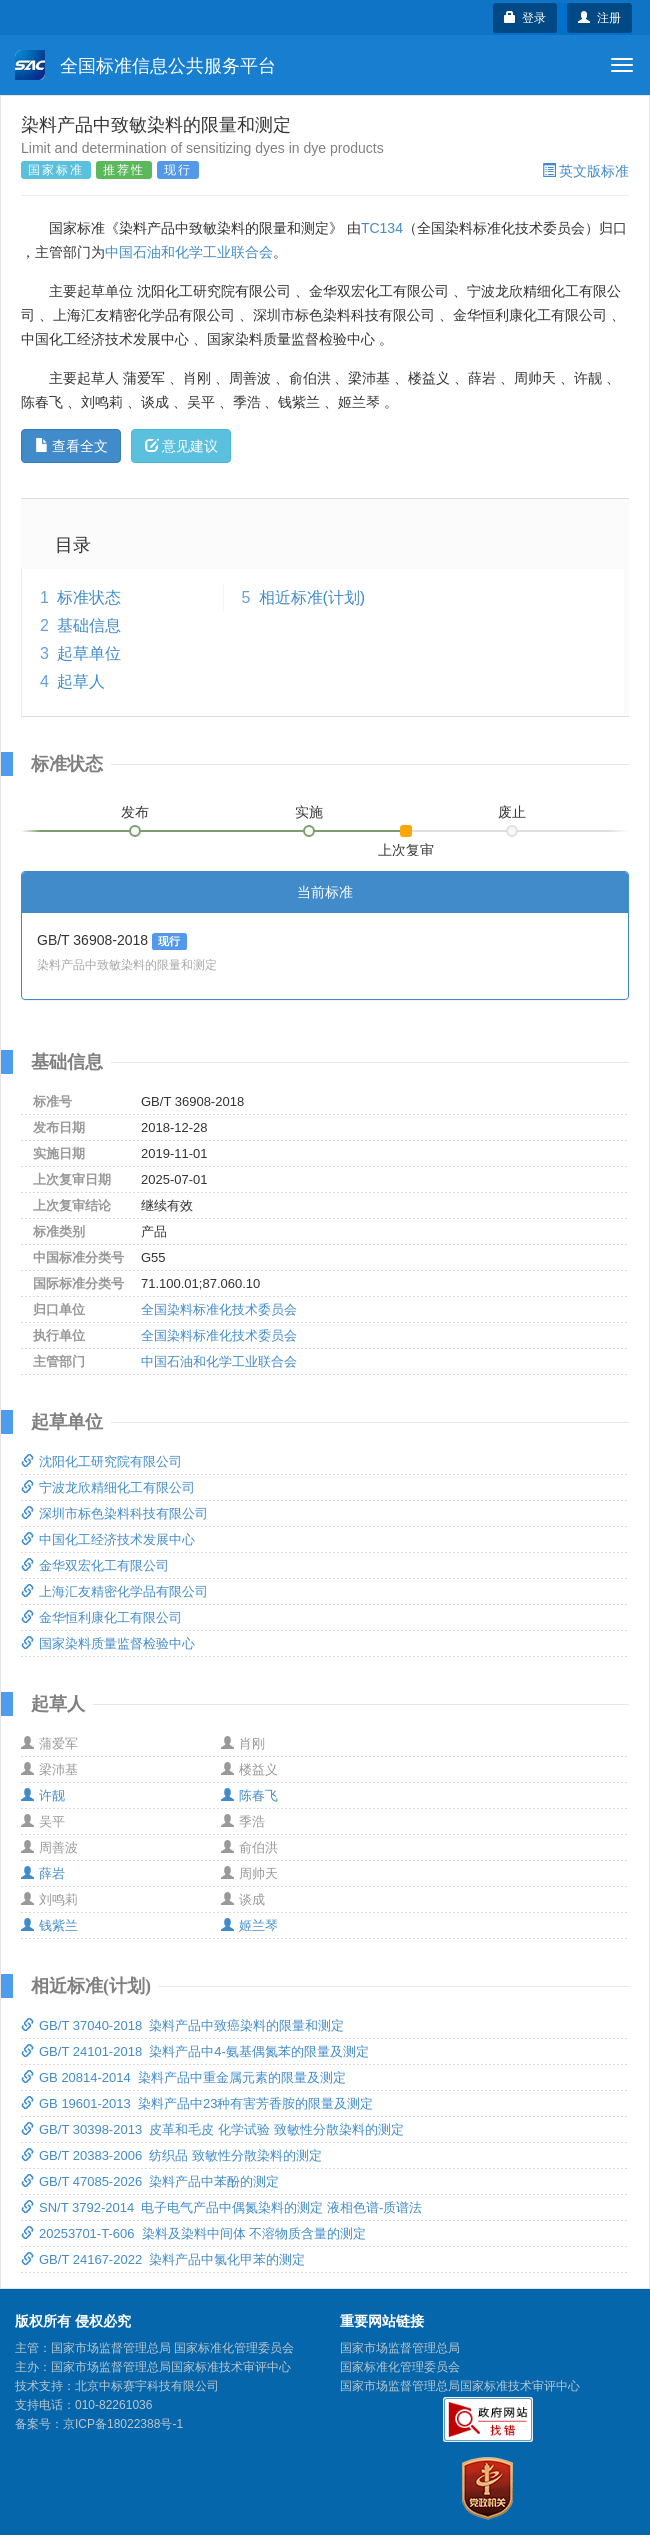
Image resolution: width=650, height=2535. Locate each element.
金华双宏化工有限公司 (95, 1565)
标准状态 (89, 597)
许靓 (43, 1795)
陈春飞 (249, 1795)
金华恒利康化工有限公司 (101, 1617)
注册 (599, 18)
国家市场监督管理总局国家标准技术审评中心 (460, 2386)
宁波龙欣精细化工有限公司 (108, 1487)
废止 (512, 812)
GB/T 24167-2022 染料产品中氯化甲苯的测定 (163, 2259)
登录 (525, 18)
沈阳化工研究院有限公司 (101, 1461)
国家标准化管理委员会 (400, 2367)
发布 (135, 812)
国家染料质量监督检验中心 (108, 1643)
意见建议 (181, 446)
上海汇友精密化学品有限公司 (114, 1591)
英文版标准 (585, 171)
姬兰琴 (249, 1925)
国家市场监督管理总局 (400, 2348)
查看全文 (71, 446)
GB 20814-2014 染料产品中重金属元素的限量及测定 (183, 2077)
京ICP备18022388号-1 (123, 2424)
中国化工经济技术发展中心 (108, 1539)
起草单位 (89, 653)
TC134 (382, 228)
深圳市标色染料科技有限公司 (114, 1513)
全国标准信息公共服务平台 (145, 65)
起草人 (81, 681)
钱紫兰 (49, 1925)
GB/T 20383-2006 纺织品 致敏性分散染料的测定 (171, 2155)
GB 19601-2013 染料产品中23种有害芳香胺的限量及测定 (197, 2103)
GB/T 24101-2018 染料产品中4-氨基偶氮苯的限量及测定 (195, 2051)
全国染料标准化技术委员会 (219, 1309)
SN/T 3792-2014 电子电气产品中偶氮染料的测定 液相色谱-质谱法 (221, 2207)
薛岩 (43, 1873)
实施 (309, 812)
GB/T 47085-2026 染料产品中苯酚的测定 (150, 2181)
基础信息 (89, 625)
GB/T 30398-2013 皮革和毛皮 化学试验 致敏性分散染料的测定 (212, 2129)
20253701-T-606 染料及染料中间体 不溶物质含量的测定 (193, 2233)
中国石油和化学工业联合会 (189, 252)
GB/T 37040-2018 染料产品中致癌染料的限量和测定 (182, 2025)
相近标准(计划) (312, 597)
